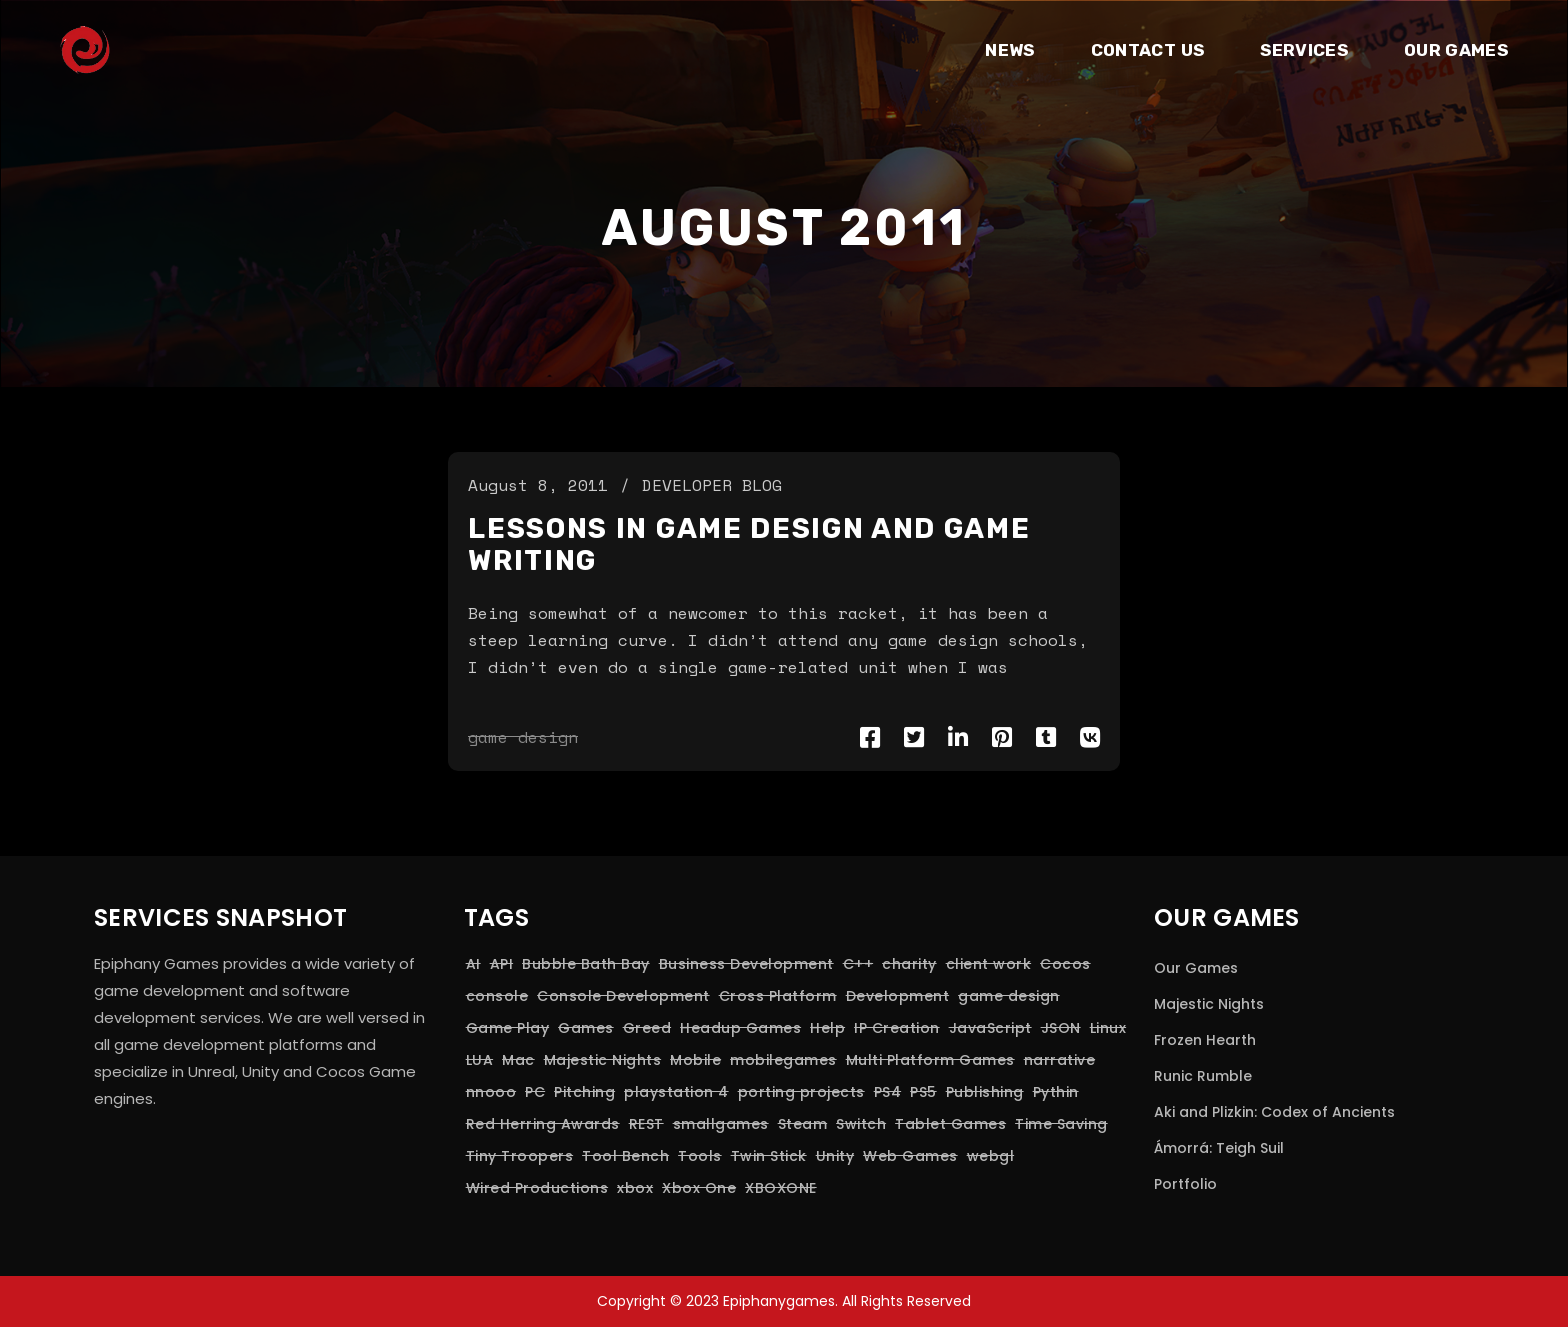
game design (523, 737)
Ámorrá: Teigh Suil (1219, 1148)
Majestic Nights (1209, 1004)
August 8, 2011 (538, 485)
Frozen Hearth (1205, 1040)
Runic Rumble (1203, 1076)
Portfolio (1185, 1184)
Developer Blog (712, 485)
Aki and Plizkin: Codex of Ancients (1274, 1112)
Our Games (1196, 968)
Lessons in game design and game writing (749, 544)
